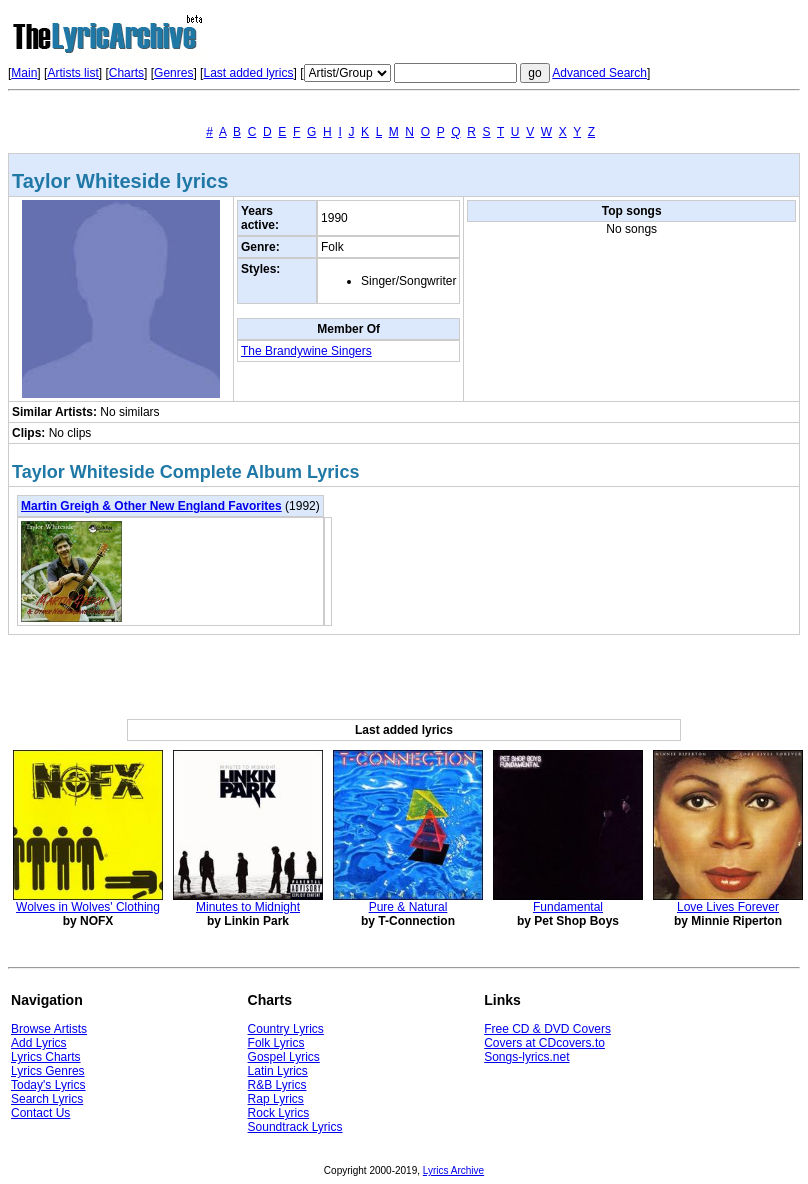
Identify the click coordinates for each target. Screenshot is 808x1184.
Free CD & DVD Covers (547, 1029)
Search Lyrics (47, 1099)
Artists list (72, 73)
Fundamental (568, 907)
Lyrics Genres (48, 1071)
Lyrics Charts (46, 1057)
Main (24, 73)
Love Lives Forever (728, 907)
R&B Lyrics (277, 1085)
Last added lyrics (248, 73)
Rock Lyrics (279, 1113)
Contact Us (40, 1113)
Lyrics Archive (453, 1170)
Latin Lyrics (278, 1071)
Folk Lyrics (276, 1043)
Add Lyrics (39, 1043)
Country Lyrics (286, 1029)
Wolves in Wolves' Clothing (88, 907)
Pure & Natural (408, 907)
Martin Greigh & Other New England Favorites (151, 506)
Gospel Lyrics (284, 1057)
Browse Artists (49, 1029)
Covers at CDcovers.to (544, 1043)
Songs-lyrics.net (526, 1057)
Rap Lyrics (276, 1099)
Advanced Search (599, 73)
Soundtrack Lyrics (295, 1127)
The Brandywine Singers (306, 351)
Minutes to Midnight (248, 907)
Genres (173, 73)
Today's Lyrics (48, 1085)
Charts (126, 73)
